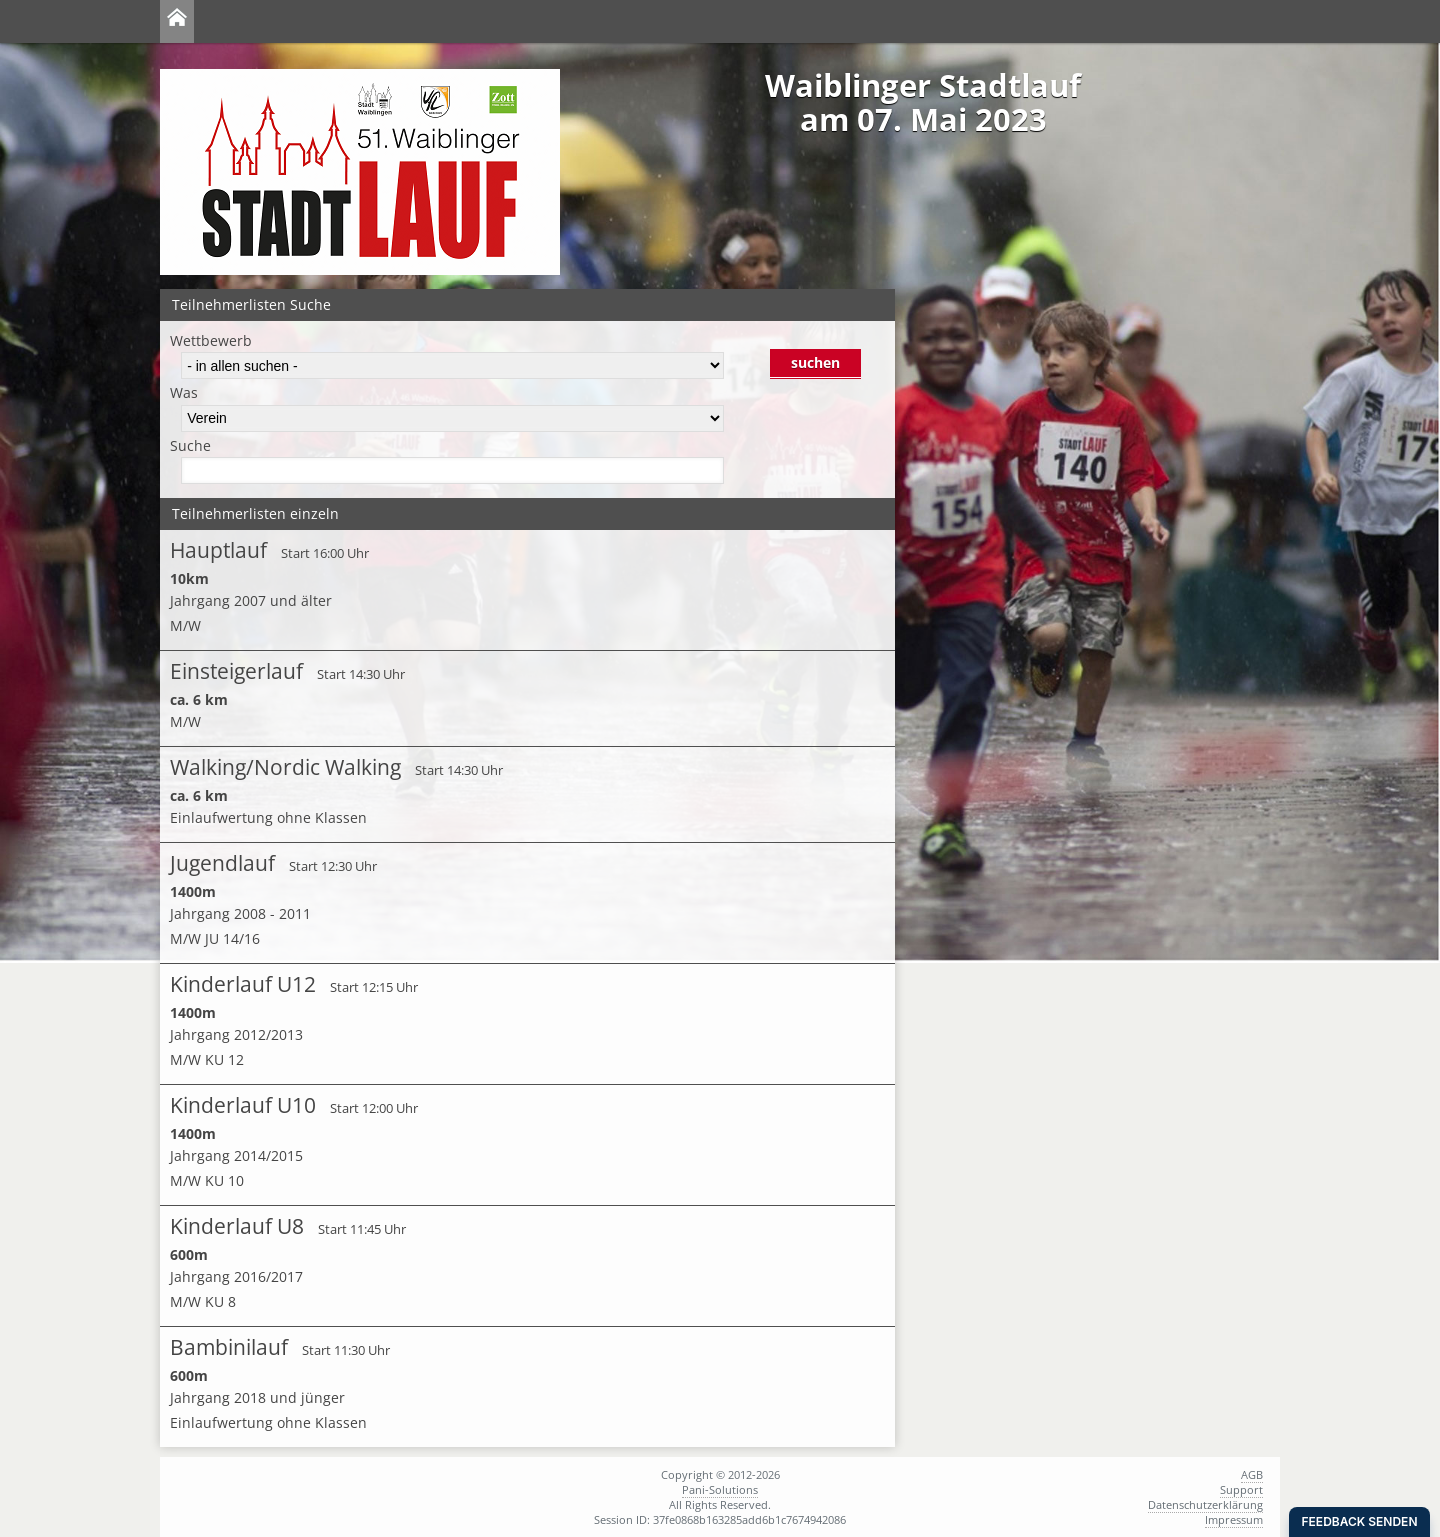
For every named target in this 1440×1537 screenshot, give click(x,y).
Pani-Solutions (720, 1489)
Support (1241, 1489)
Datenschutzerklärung (1205, 1504)
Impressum (1234, 1519)
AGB (1252, 1474)
